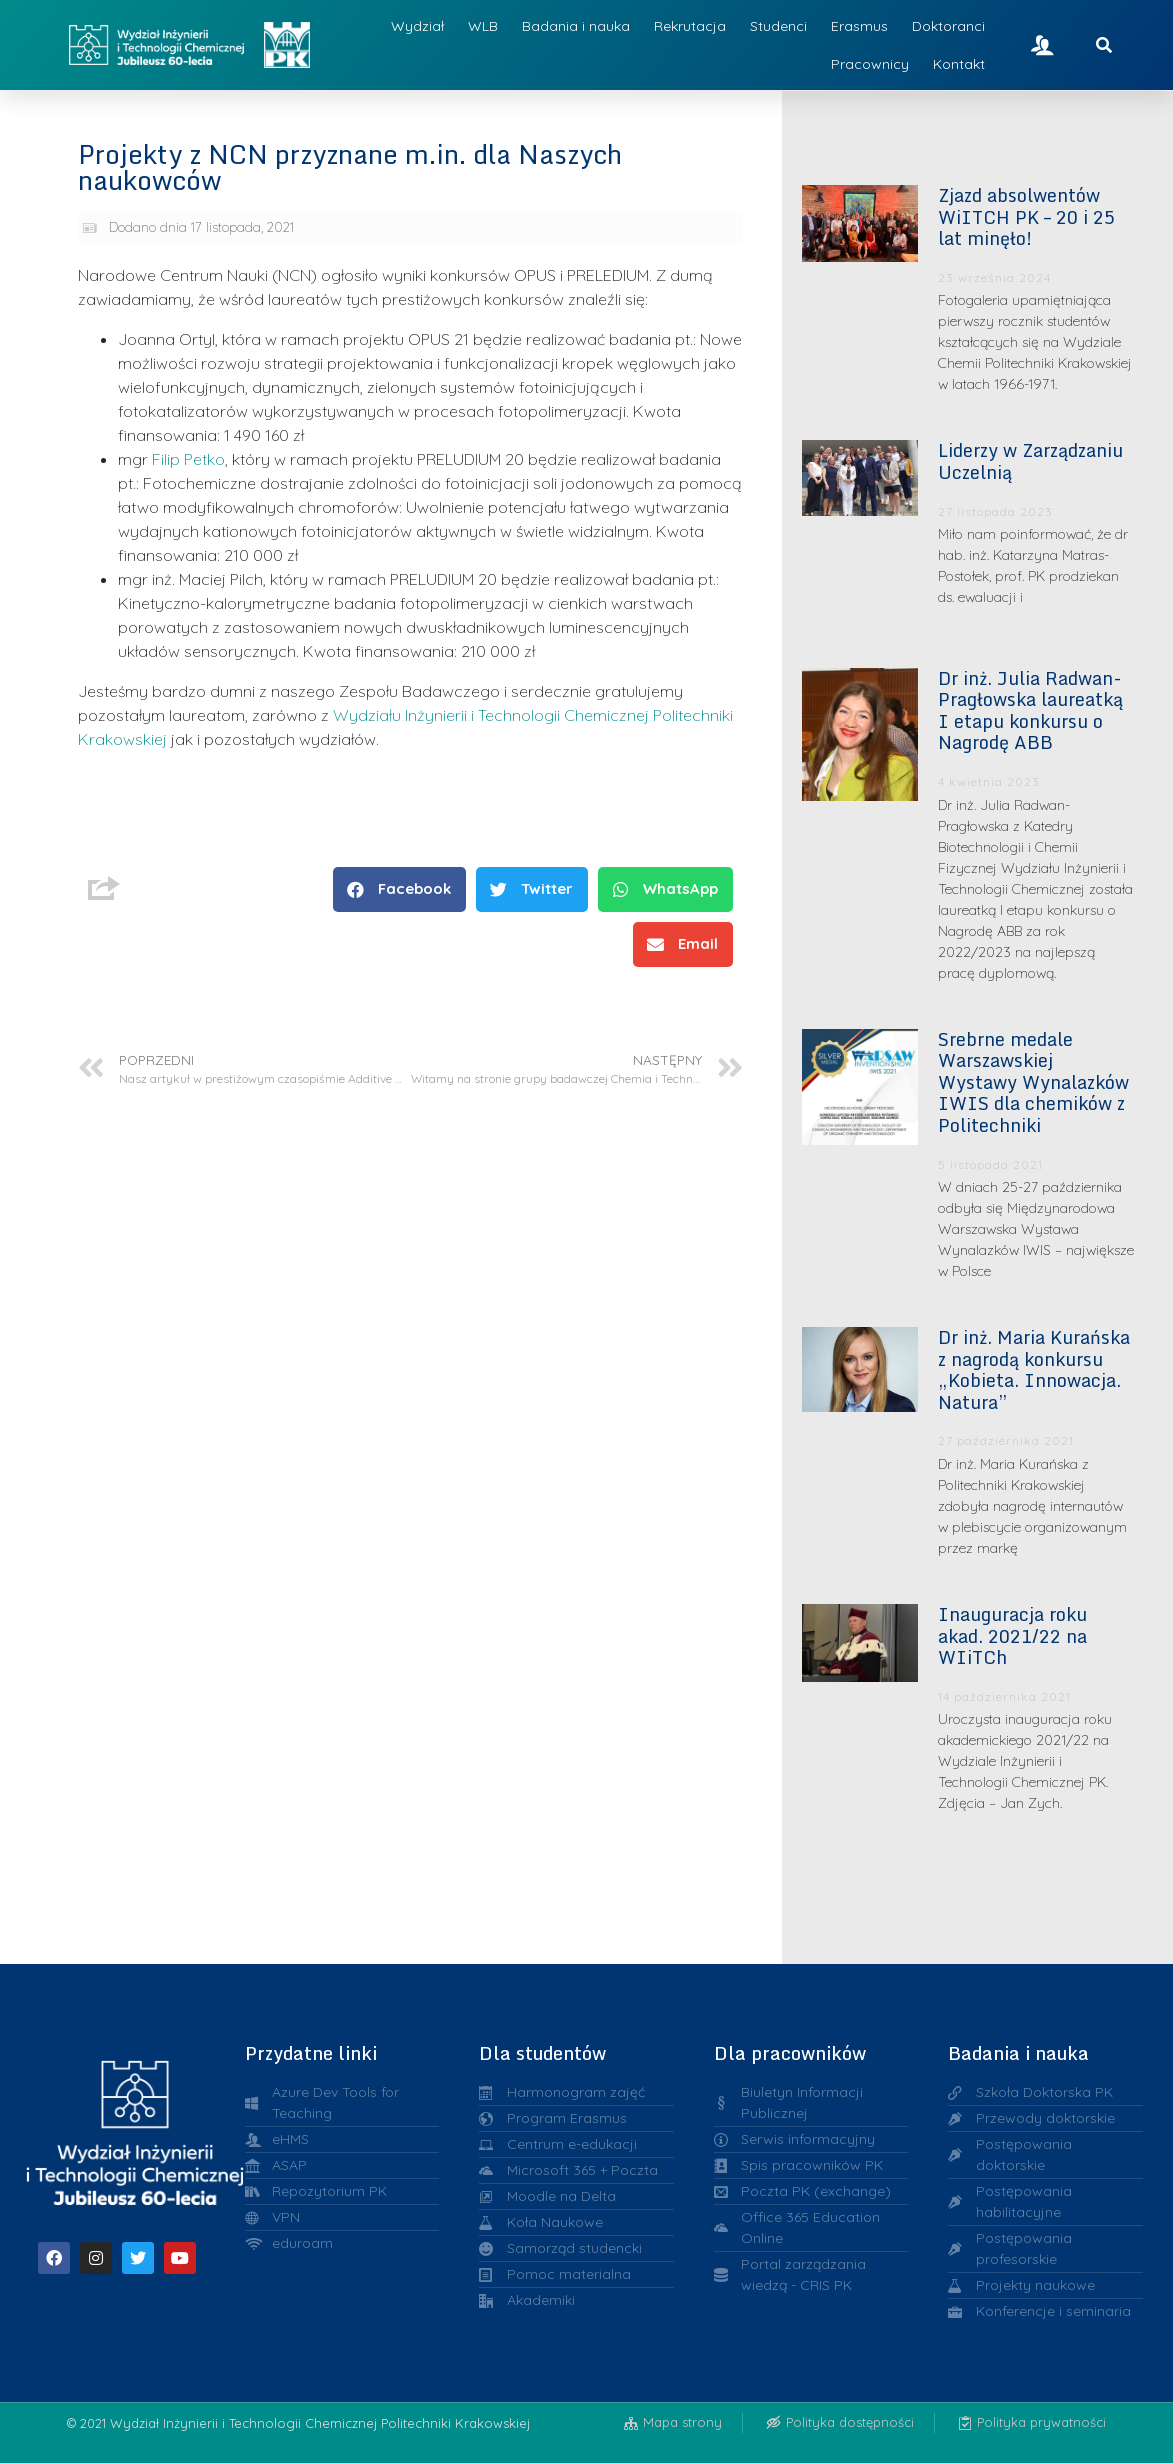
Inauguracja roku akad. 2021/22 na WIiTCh (1012, 1635)
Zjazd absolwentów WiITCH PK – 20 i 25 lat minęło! (1026, 216)
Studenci (778, 26)
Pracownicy (870, 64)
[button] (399, 889)
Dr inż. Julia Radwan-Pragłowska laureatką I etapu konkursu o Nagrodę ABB (1030, 710)
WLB (483, 26)
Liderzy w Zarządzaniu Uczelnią (1030, 461)
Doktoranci (948, 26)
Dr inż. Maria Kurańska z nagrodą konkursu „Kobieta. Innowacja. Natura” (1034, 1369)
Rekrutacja (690, 26)
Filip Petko (188, 459)
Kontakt (959, 64)
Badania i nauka (576, 26)
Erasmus (859, 26)
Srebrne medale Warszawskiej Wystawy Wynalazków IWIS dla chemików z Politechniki (1033, 1082)
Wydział (417, 26)
